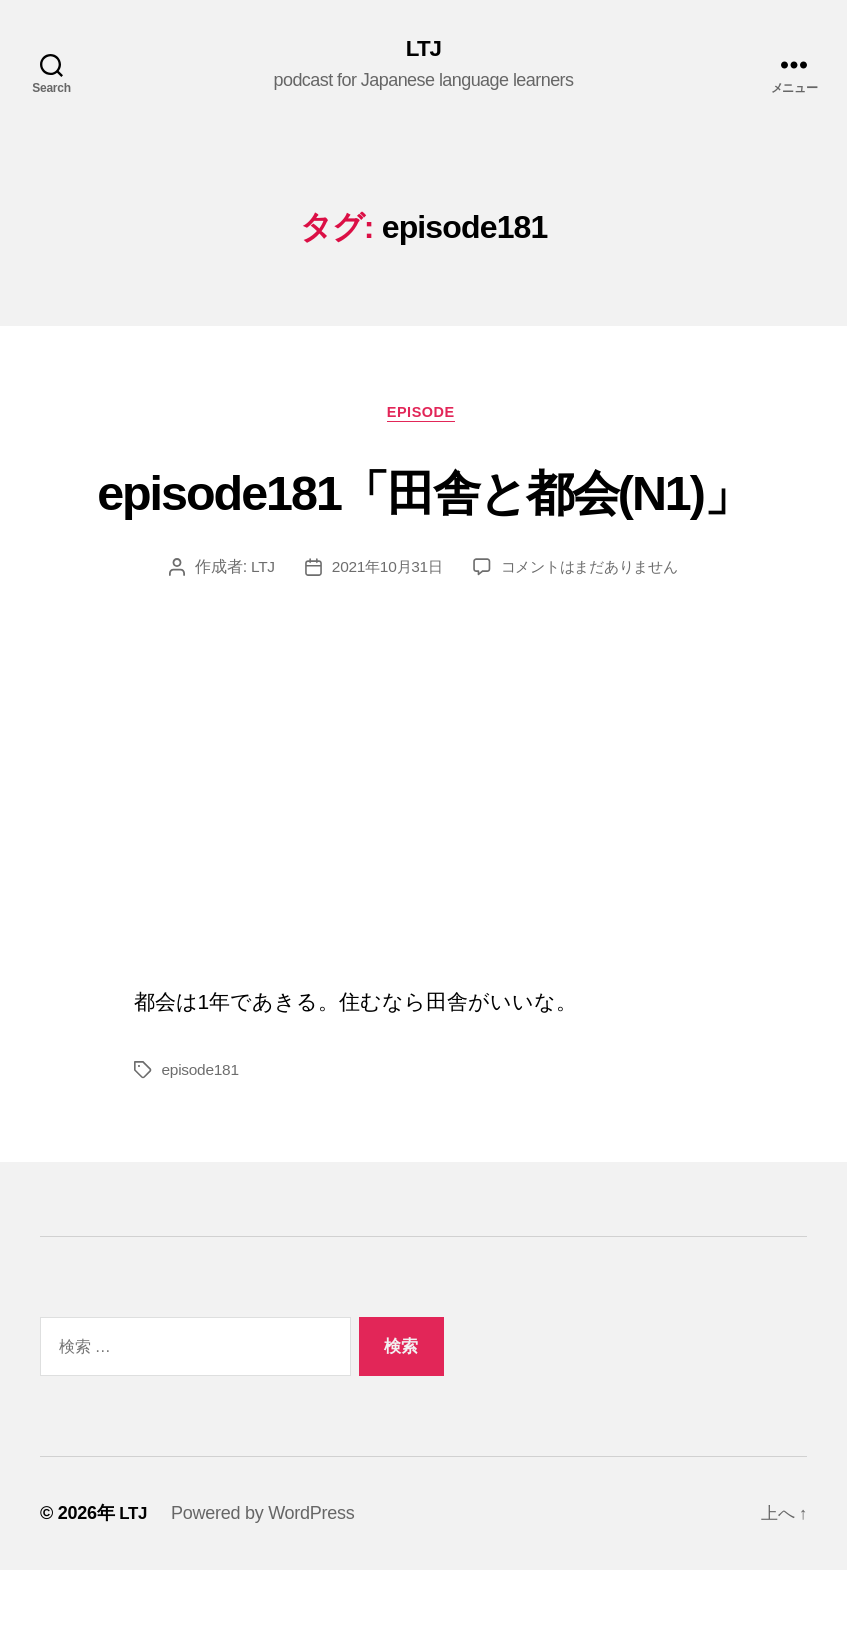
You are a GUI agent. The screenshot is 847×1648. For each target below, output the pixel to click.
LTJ (424, 50)
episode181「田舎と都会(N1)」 (423, 529)
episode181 (202, 1147)
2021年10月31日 (382, 644)
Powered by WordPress (264, 1591)
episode (423, 415)
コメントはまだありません (592, 644)
